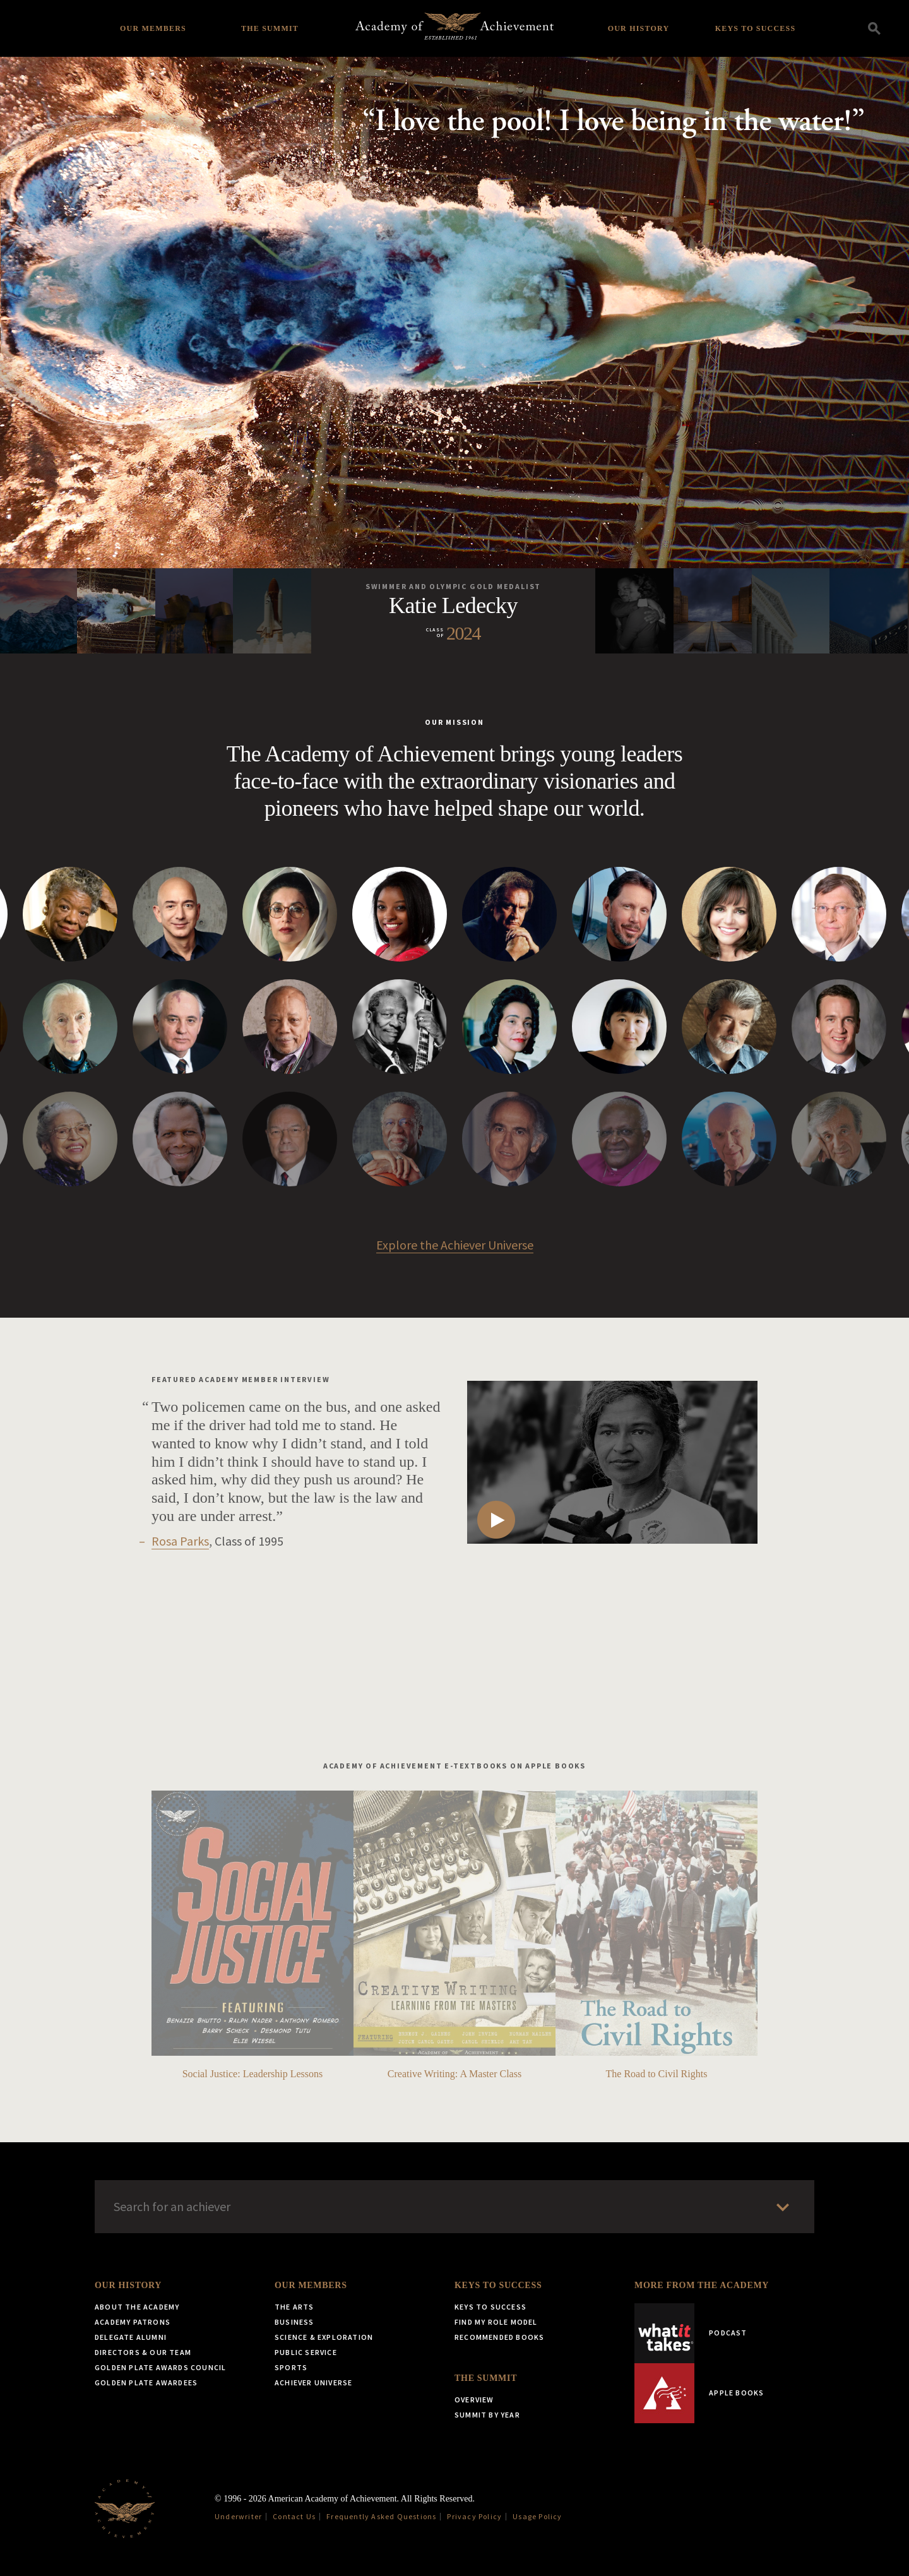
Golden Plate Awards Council (160, 2367)
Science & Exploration (324, 2337)
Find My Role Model (496, 2322)
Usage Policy (537, 2516)
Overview (474, 2399)
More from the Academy (701, 2285)
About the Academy (137, 2306)
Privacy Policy (474, 2516)
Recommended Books (499, 2337)
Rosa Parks (180, 1541)
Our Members (153, 28)
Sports (291, 2367)
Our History (639, 28)
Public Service (306, 2352)
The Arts (294, 2306)
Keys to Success (755, 28)
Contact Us (294, 2516)
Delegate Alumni (131, 2337)
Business (294, 2322)
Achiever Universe (313, 2382)
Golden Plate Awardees (146, 2382)
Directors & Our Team (143, 2352)
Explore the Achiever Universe (454, 1245)
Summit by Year (487, 2414)
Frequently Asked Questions (381, 2516)
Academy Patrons (132, 2322)
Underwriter (238, 2516)
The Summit (270, 28)
